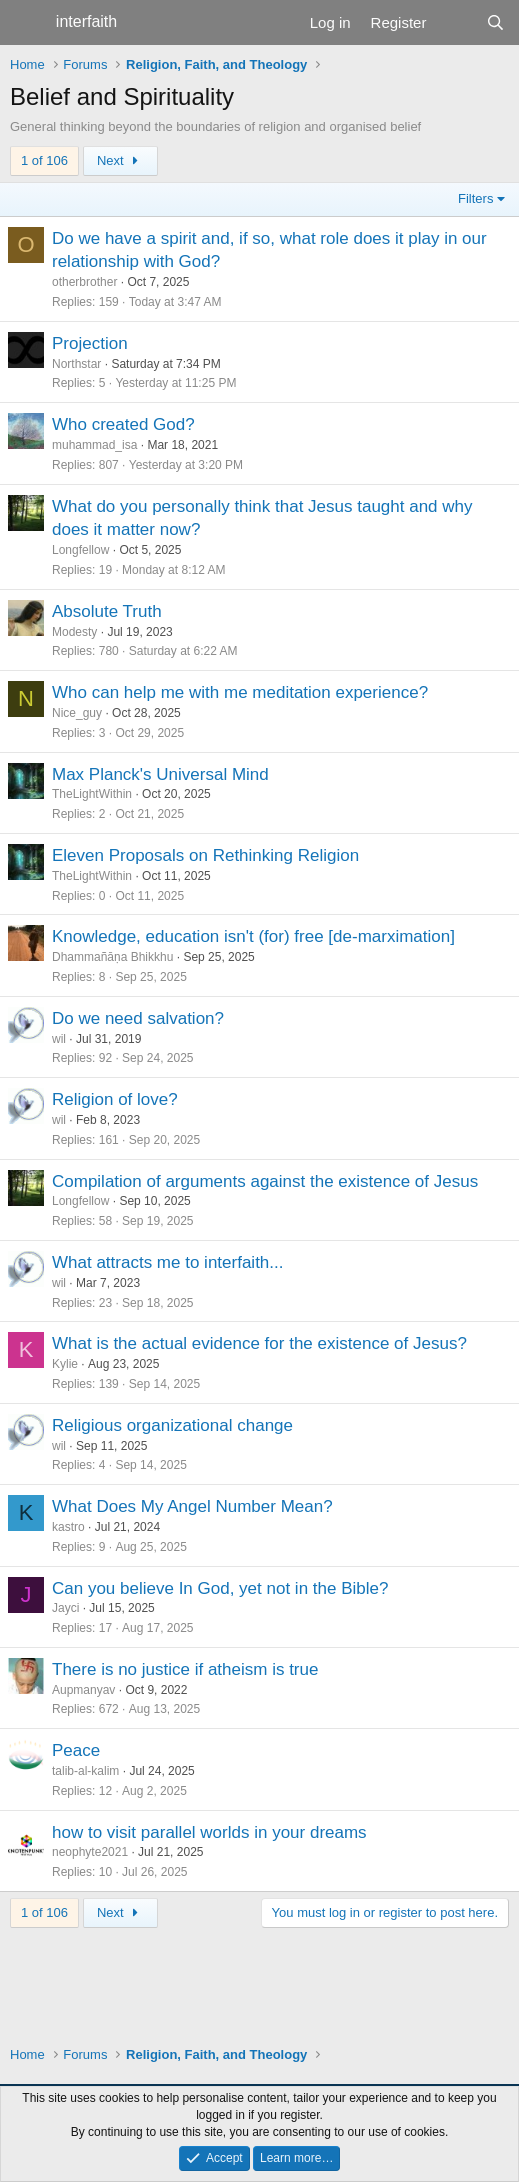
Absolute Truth (107, 611)
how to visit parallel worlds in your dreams (209, 1832)
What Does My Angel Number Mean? (192, 1506)
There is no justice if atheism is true (185, 1669)
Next (120, 160)
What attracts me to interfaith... (167, 1262)
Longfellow (80, 550)
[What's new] (455, 22)
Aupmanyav (83, 1690)
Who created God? (123, 424)
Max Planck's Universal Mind (160, 774)
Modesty (74, 632)
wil (59, 1039)
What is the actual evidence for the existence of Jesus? (259, 1343)
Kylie (65, 1364)
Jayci (65, 1608)
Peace (76, 1750)
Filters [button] (475, 198)
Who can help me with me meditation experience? (240, 692)
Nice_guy (77, 713)
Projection (90, 343)
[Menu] (27, 23)
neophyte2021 (90, 1852)
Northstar (76, 364)
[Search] (495, 22)
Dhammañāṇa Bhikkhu (112, 957)
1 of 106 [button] (44, 160)
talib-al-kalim (85, 1771)
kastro (68, 1527)
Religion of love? (115, 1099)
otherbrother (84, 282)
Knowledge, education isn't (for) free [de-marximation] (253, 936)
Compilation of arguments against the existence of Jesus (265, 1181)
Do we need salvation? (138, 1018)
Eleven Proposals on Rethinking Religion (205, 855)
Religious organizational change (172, 1425)
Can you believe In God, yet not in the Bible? (220, 1588)
